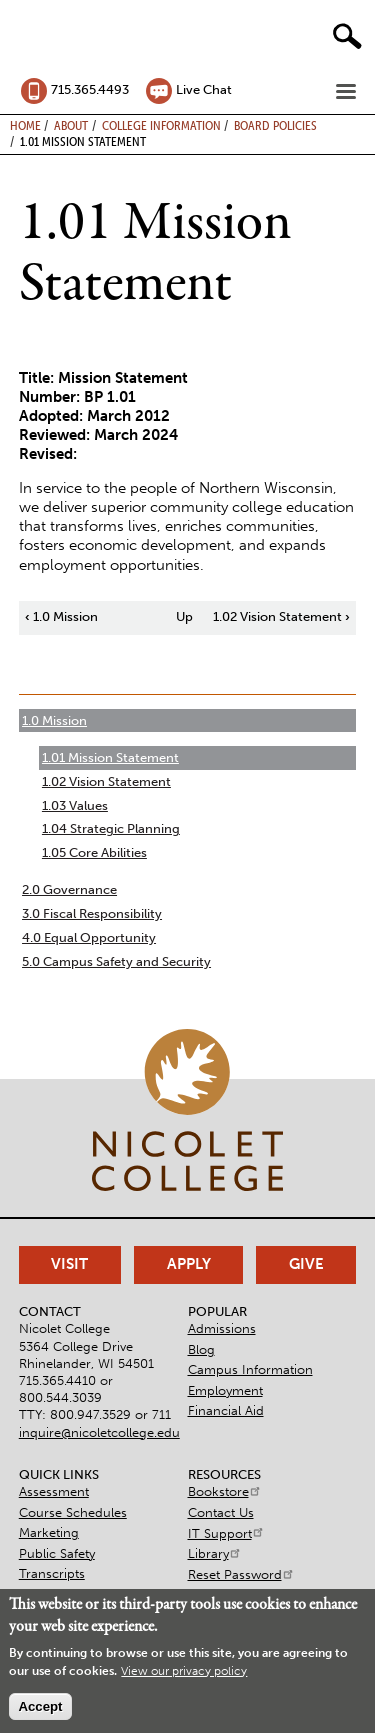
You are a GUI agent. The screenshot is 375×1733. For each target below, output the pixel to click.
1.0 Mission (61, 616)
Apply (189, 1264)
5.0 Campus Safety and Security (116, 961)
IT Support (226, 1533)
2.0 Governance (69, 889)
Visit (69, 1264)
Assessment (54, 1491)
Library (215, 1553)
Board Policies (275, 125)
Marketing (49, 1532)
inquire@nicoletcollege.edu (99, 1432)
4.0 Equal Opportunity (89, 937)
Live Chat (204, 89)
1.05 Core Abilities (94, 852)
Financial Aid (226, 1410)
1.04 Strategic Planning (111, 828)
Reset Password (241, 1574)
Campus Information (250, 1369)
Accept (40, 1706)
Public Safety (57, 1553)
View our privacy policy (184, 1671)
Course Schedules (73, 1512)
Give (306, 1264)
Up (184, 616)
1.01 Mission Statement (110, 757)
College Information (161, 125)
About (71, 125)
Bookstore (225, 1491)
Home (25, 125)
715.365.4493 (90, 89)
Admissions (222, 1328)
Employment (225, 1390)
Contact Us (221, 1512)
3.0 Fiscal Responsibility (92, 913)
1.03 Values (75, 805)
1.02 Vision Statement (281, 616)
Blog (201, 1349)
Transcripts (52, 1573)
